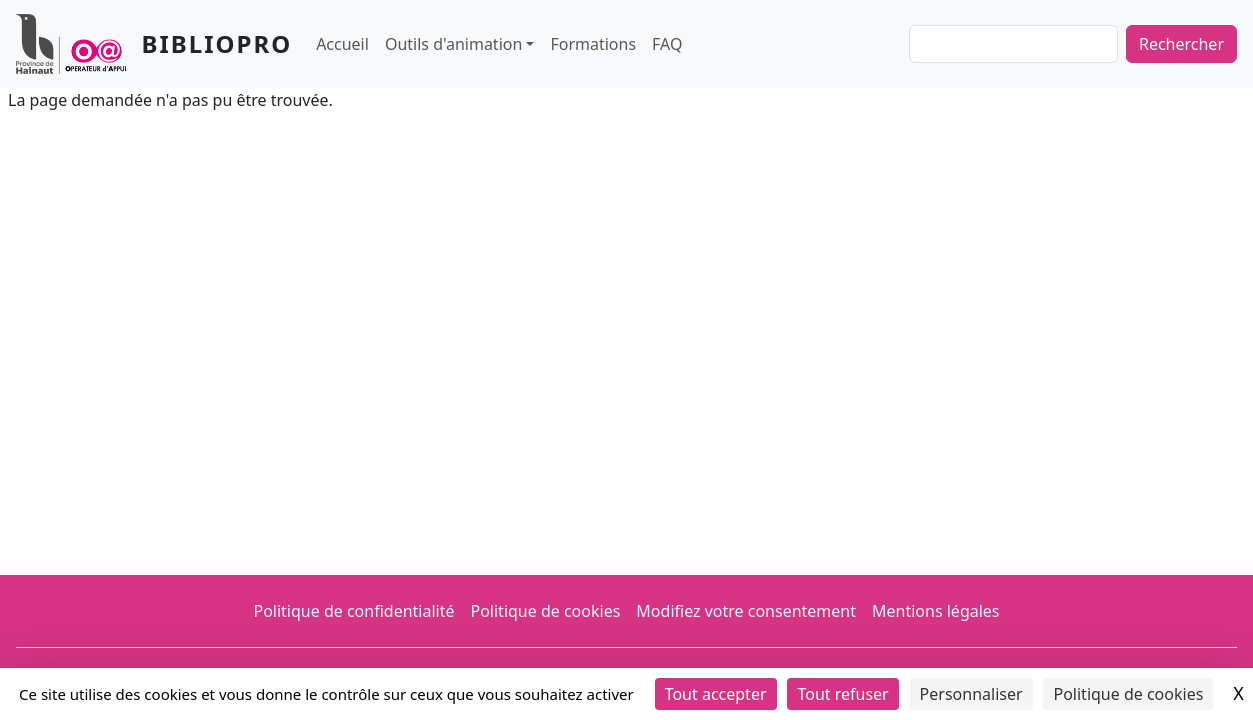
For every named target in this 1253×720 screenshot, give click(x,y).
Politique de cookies (545, 611)
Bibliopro (217, 43)
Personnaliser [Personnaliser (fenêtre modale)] (971, 694)
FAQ (667, 44)
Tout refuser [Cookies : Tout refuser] (842, 694)
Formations (593, 44)
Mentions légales (936, 611)
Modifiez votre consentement (746, 611)
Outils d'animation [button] (453, 44)
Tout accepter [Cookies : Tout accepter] (716, 694)
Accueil (342, 44)
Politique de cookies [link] (1128, 694)
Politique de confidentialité (353, 611)
